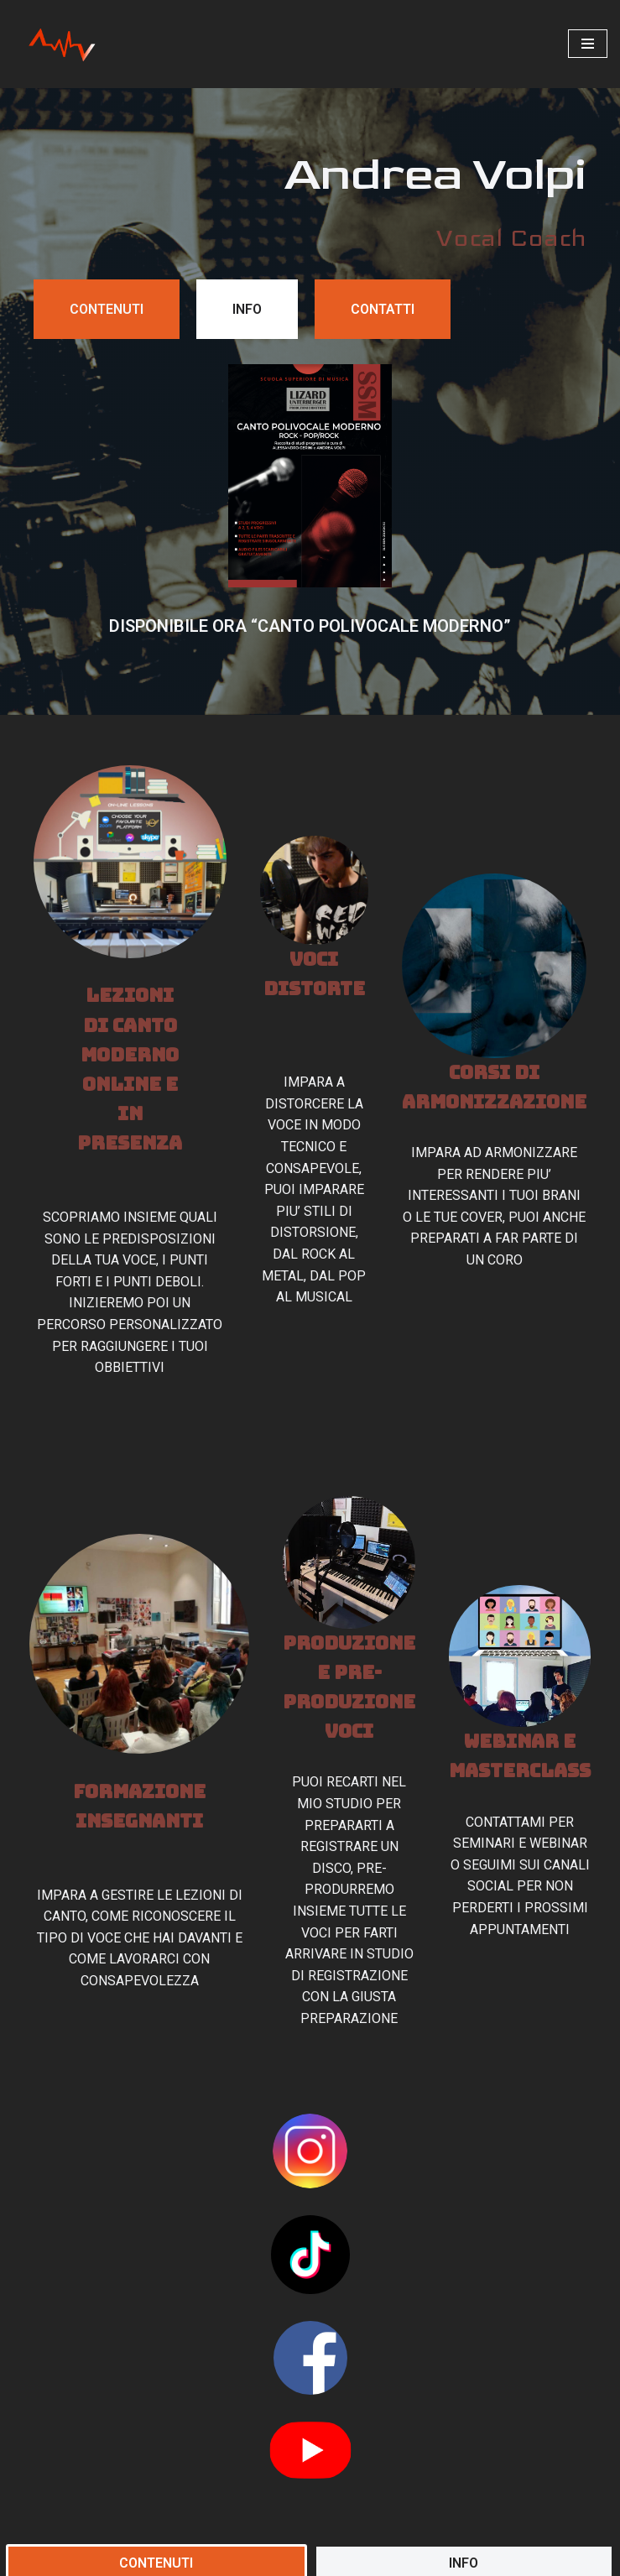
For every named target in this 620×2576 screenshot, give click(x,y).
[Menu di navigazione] (587, 43)
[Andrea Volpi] (63, 44)
